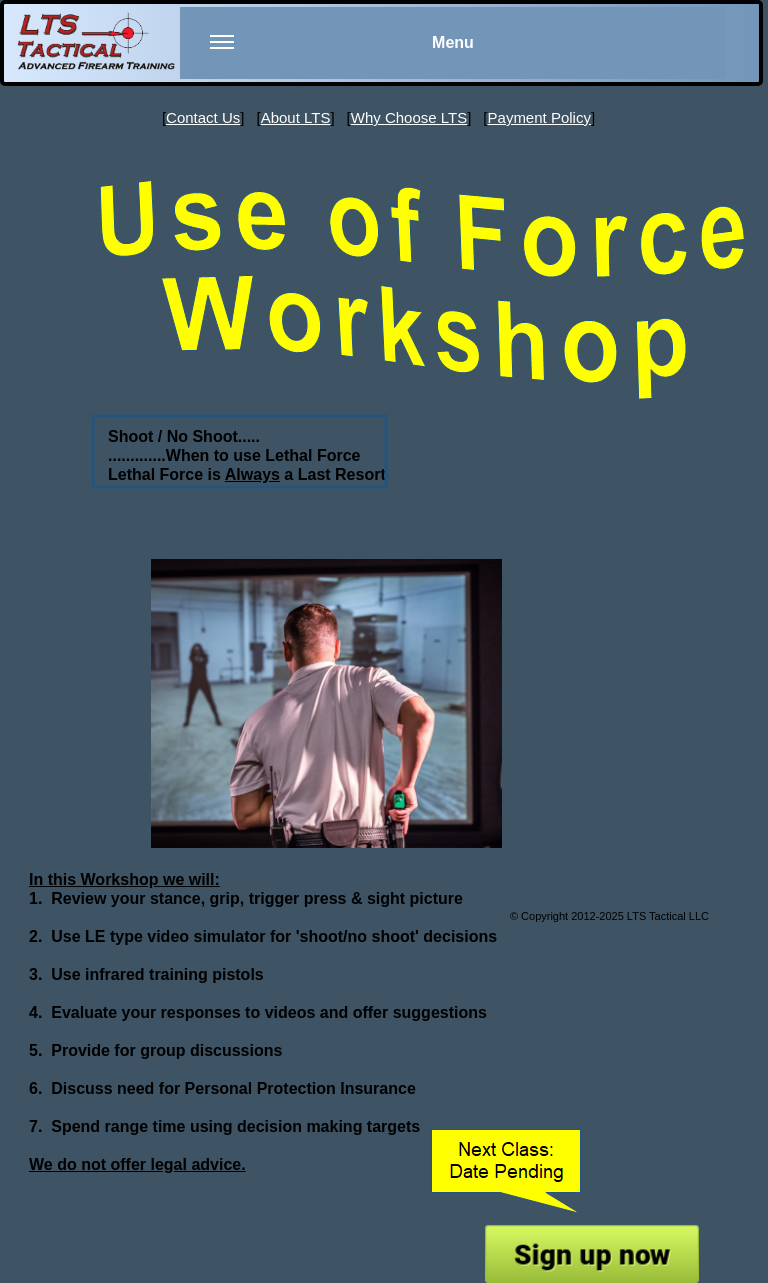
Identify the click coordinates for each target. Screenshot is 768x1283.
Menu (342, 55)
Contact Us (203, 117)
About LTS (296, 117)
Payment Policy (539, 117)
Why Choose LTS (409, 117)
